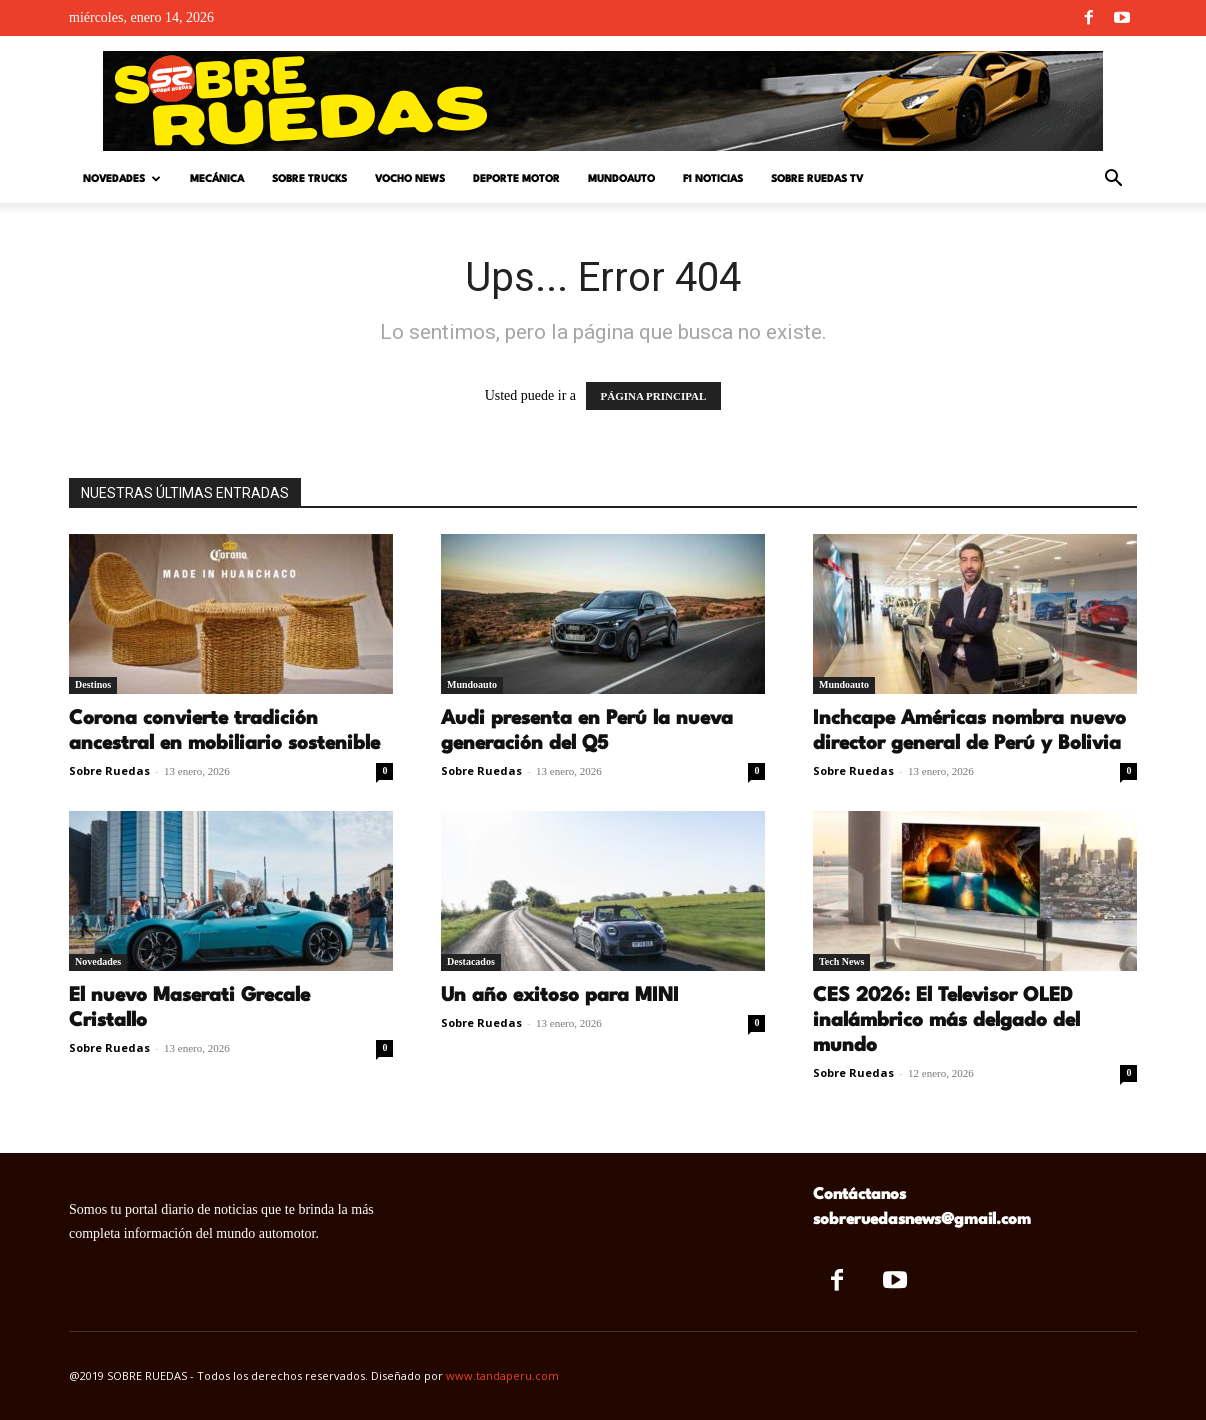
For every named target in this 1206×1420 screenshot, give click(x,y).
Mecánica (217, 179)
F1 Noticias (713, 179)
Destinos (93, 684)
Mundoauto (621, 179)
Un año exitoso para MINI (560, 996)
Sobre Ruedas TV (817, 179)
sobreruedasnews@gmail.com (922, 1220)
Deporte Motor (516, 179)
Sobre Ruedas (109, 770)
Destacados (471, 961)
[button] (1113, 180)
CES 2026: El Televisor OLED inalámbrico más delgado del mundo (946, 1021)
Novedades (122, 179)
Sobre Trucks (309, 179)
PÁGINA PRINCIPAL (654, 396)
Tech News (841, 961)
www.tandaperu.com (502, 1375)
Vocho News (410, 179)
